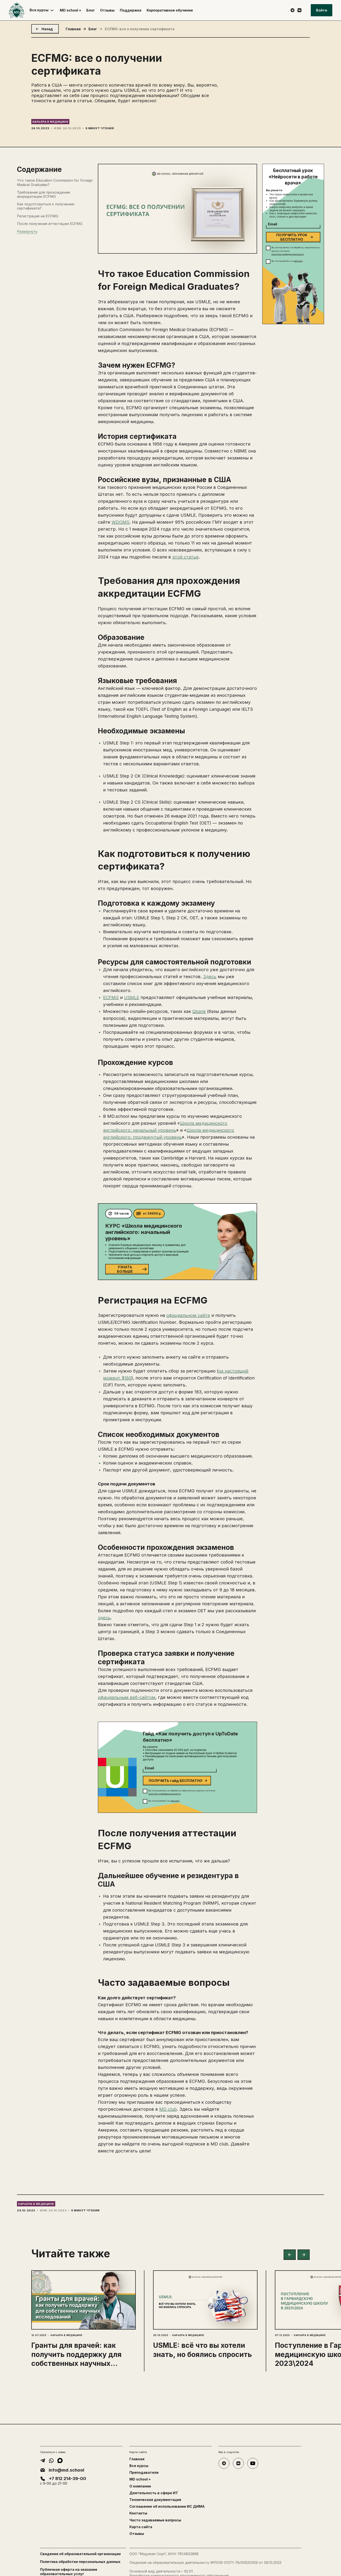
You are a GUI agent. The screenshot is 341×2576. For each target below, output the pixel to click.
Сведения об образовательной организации (80, 2554)
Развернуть (27, 231)
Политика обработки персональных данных (80, 2561)
